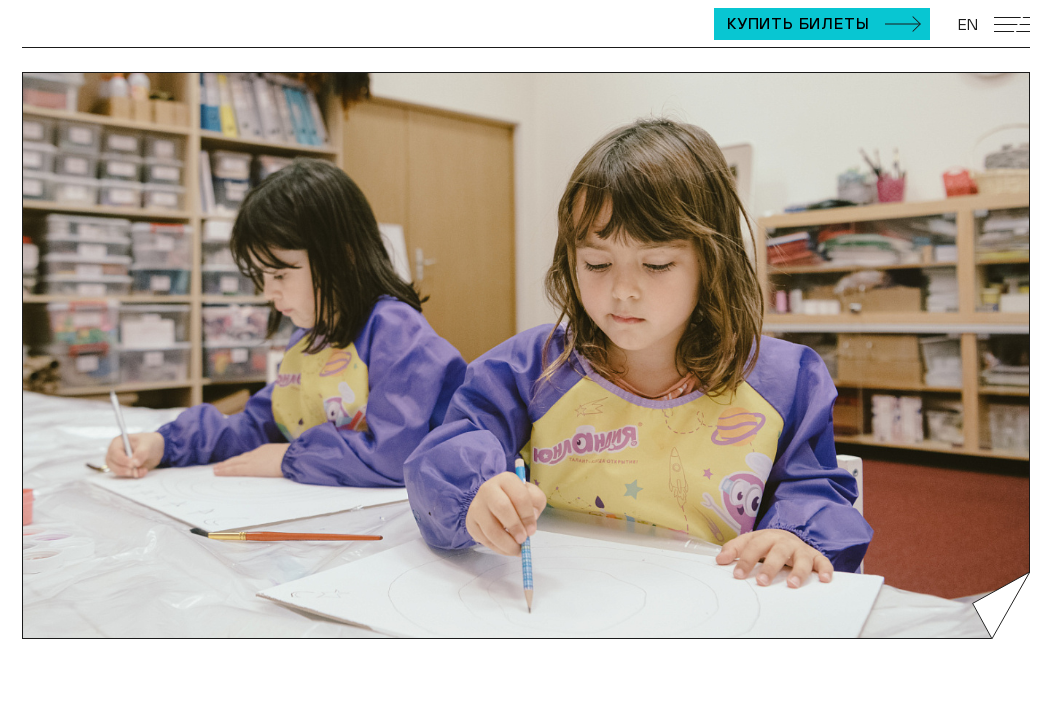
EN (968, 24)
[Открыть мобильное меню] (1012, 24)
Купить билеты (798, 23)
